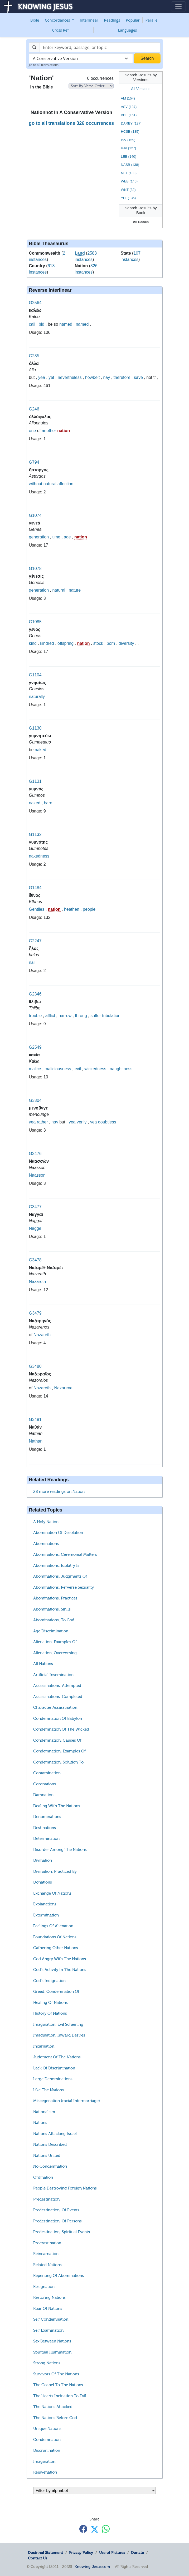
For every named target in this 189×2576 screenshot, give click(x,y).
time (56, 537)
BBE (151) (129, 115)
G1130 (35, 728)
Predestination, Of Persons (57, 2221)
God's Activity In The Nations (59, 1970)
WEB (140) (129, 181)
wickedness (95, 1069)
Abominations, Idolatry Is (56, 1565)
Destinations (44, 1828)
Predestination (46, 2199)
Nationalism (44, 2112)
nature (75, 590)
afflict (50, 1015)
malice (35, 1069)
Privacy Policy (81, 2552)
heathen (71, 909)
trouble (35, 1015)
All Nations (43, 1664)
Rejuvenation (45, 2472)
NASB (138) (130, 165)
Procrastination (47, 2243)
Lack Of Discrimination (54, 2068)
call (32, 324)
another (49, 430)
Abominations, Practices (55, 1598)
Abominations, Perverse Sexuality (63, 1587)
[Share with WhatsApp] (106, 2529)
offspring (65, 643)
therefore (122, 377)
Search (147, 58)
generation (39, 537)
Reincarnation (46, 2254)
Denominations (47, 1817)
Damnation (43, 1795)
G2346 (35, 994)
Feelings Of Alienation (53, 1926)
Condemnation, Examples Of (59, 1751)
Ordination (43, 2177)
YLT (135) (128, 198)
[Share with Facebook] (83, 2529)
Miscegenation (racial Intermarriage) (66, 2101)
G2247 (35, 941)
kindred (47, 643)
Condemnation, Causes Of (57, 1740)
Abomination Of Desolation (58, 1532)
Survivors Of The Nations (56, 2374)
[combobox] (81, 58)
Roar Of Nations (47, 2308)
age (67, 537)
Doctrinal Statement (45, 2552)
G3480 (35, 1366)
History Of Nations (50, 2013)
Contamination (47, 1773)
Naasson (37, 1175)
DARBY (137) (131, 123)
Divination (42, 1860)
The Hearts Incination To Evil (59, 2396)
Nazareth (37, 1281)
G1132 (35, 834)
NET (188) (129, 173)
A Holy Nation (46, 1522)
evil (78, 1069)
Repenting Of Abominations (58, 2275)
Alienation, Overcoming (55, 1653)
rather (42, 1122)
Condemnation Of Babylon (57, 1718)
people (89, 909)
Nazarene (63, 1388)
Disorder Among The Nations (60, 1849)
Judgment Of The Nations (57, 2057)
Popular (132, 20)
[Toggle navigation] (178, 6)
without (35, 484)
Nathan (36, 1441)
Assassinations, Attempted (57, 1685)
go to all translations (44, 65)
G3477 (35, 1207)
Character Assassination (55, 1707)
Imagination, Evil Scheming (58, 2024)
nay (106, 377)
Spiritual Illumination (52, 2352)
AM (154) (128, 98)
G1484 (35, 887)
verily (81, 1122)
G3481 (35, 1419)
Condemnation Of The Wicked (61, 1729)
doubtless (107, 1122)
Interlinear (89, 20)
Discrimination (46, 2450)
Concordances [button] (58, 20)
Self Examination (48, 2330)
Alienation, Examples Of (55, 1642)
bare (48, 803)
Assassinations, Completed (57, 1697)
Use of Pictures (112, 2552)
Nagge (35, 1228)
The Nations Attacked (52, 2407)
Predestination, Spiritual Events (61, 2232)
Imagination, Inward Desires (59, 2035)
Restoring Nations (49, 2297)
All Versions (140, 89)
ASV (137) (129, 107)
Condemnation (47, 2440)
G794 (34, 462)
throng (81, 1015)
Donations (42, 1882)
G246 (34, 409)
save (138, 377)
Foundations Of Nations (54, 1937)
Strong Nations (46, 2363)
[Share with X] (94, 2529)
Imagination (44, 2461)
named (65, 324)
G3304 (35, 1100)
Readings (112, 20)
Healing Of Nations (50, 2002)
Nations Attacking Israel (55, 2134)
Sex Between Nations (52, 2341)
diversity (126, 643)
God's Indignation (49, 1981)
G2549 (35, 1047)
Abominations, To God (53, 1620)
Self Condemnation (50, 2319)
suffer (95, 1015)
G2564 (35, 302)
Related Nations (47, 2265)
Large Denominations (52, 2079)
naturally (37, 696)
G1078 (35, 568)
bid (41, 324)
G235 (34, 356)
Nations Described (50, 2144)
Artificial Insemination (53, 1675)
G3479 (35, 1313)
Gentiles (37, 909)
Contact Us (37, 2558)
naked (40, 749)
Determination (46, 1838)
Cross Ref (60, 30)
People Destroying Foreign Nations (65, 2188)
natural (49, 484)
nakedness (39, 856)
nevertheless (70, 377)
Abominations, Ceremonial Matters (65, 1554)
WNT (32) (128, 190)
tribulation (111, 1015)
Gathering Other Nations (55, 1948)
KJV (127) (128, 148)
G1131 (35, 781)
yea (41, 377)
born (110, 643)
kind (33, 643)
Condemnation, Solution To (58, 1762)
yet (51, 377)
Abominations (46, 1544)
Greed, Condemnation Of (56, 1991)
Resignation (44, 2287)
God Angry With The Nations (59, 1959)
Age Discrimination (50, 1631)
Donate (137, 2552)
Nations (40, 2123)
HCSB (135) (130, 131)
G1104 (35, 675)
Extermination (46, 1915)
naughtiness (121, 1069)
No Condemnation (50, 2166)
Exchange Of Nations (52, 1893)
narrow (65, 1015)
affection (65, 484)
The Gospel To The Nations (58, 2385)
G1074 (35, 515)
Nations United (46, 2155)
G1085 (35, 622)
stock (98, 643)
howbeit (92, 377)
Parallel (152, 20)
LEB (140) (128, 156)
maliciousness (58, 1069)
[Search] (100, 47)
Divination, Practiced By (55, 1871)
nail (32, 962)
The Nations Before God (55, 2418)
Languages (127, 30)
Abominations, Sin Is (52, 1609)
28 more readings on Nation (59, 1491)
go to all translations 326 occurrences (71, 123)
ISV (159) (128, 140)
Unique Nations (47, 2428)
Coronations (44, 1784)
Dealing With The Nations (56, 1806)
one (32, 430)
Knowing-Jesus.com (92, 2566)
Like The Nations (48, 2090)
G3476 (35, 1153)
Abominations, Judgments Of (60, 1576)
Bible (34, 20)
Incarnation (43, 2046)
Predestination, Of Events (56, 2210)
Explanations (44, 1904)
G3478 (35, 1260)
